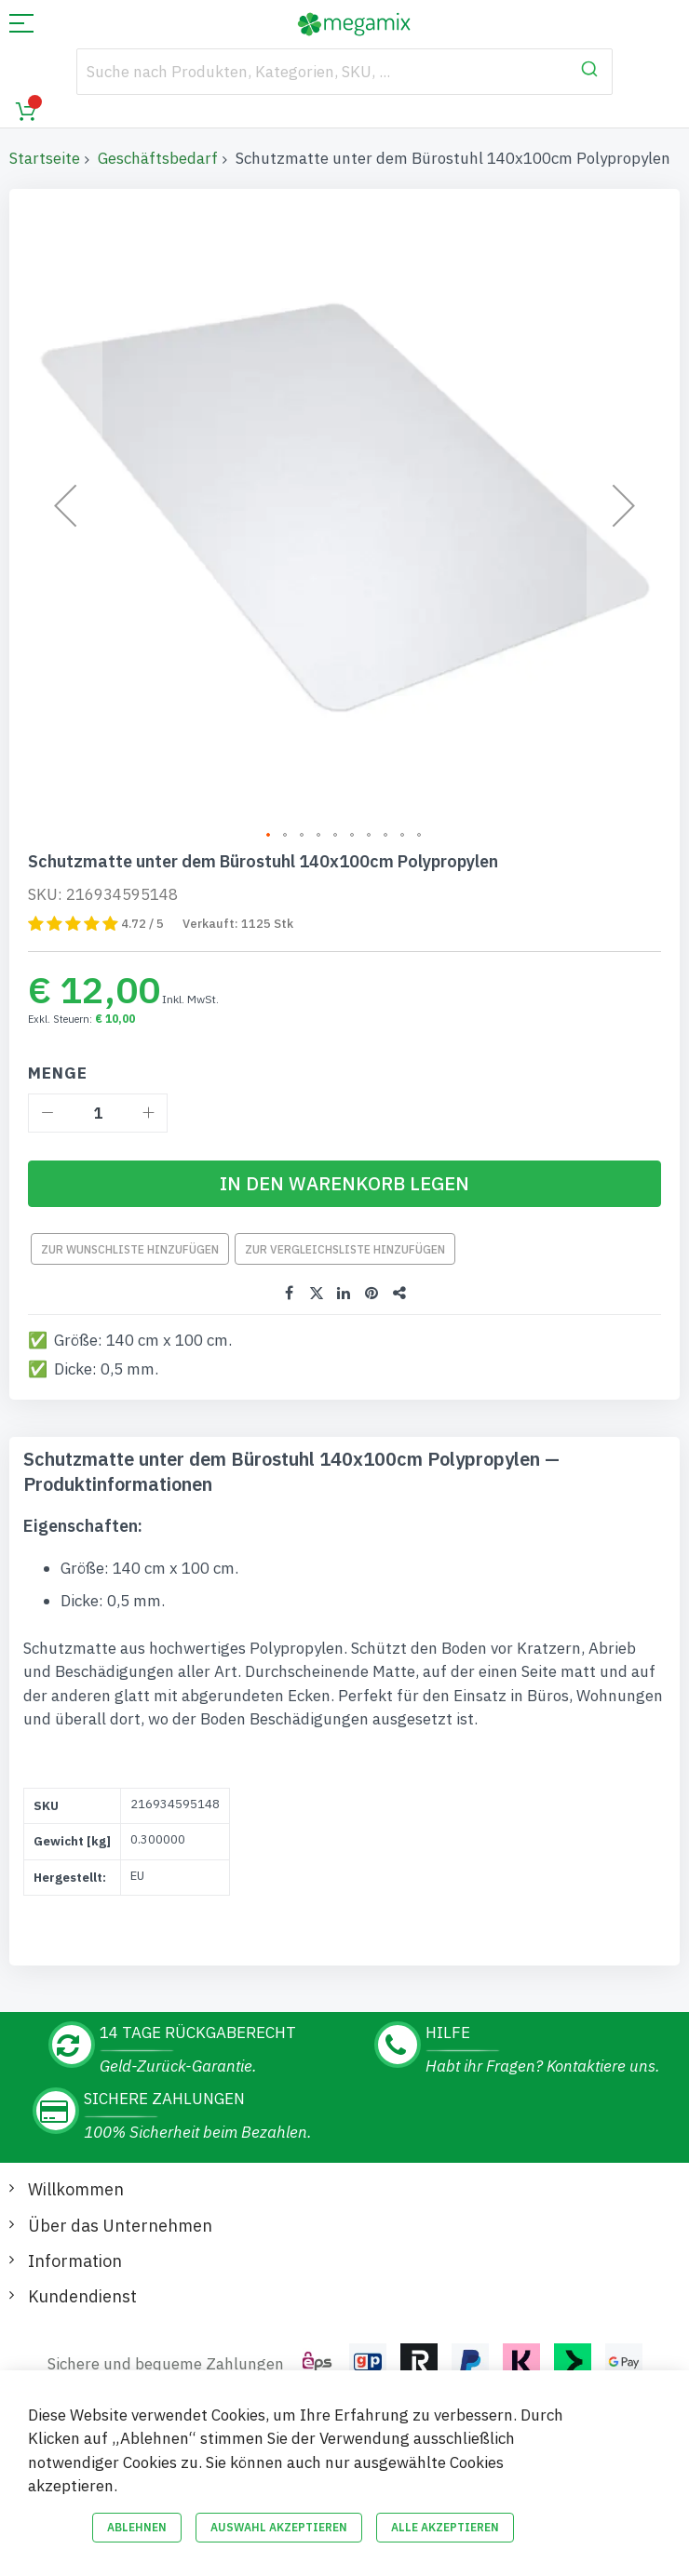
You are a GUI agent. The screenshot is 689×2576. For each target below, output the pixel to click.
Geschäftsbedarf (158, 158)
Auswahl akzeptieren (278, 2527)
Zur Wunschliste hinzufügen (130, 1249)
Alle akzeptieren (445, 2527)
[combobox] (344, 71)
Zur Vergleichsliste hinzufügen (345, 1249)
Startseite (44, 158)
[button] (65, 505)
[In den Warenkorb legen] (344, 1184)
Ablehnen (137, 2527)
